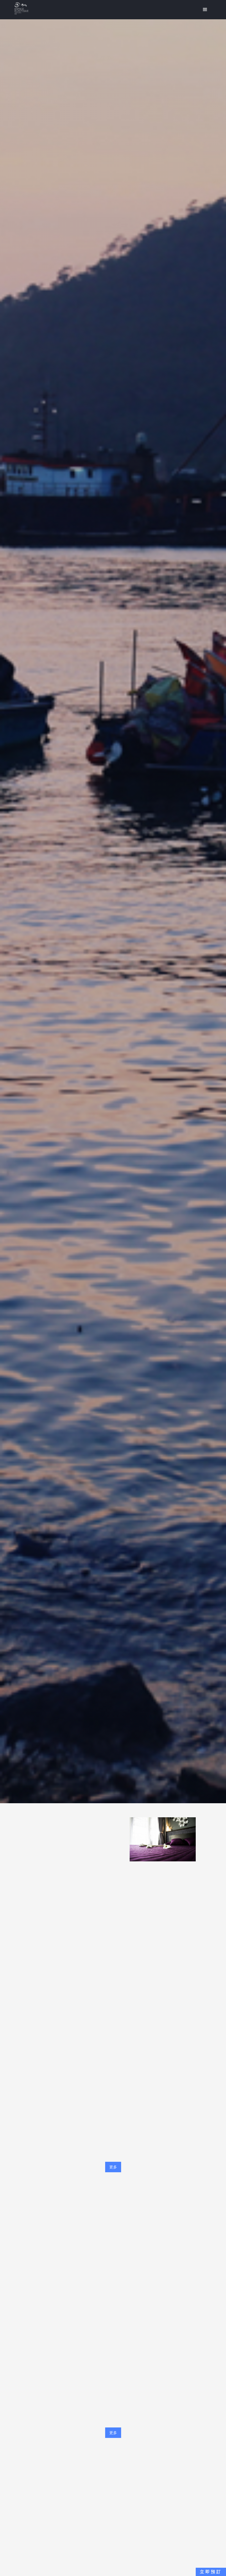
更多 (113, 2167)
